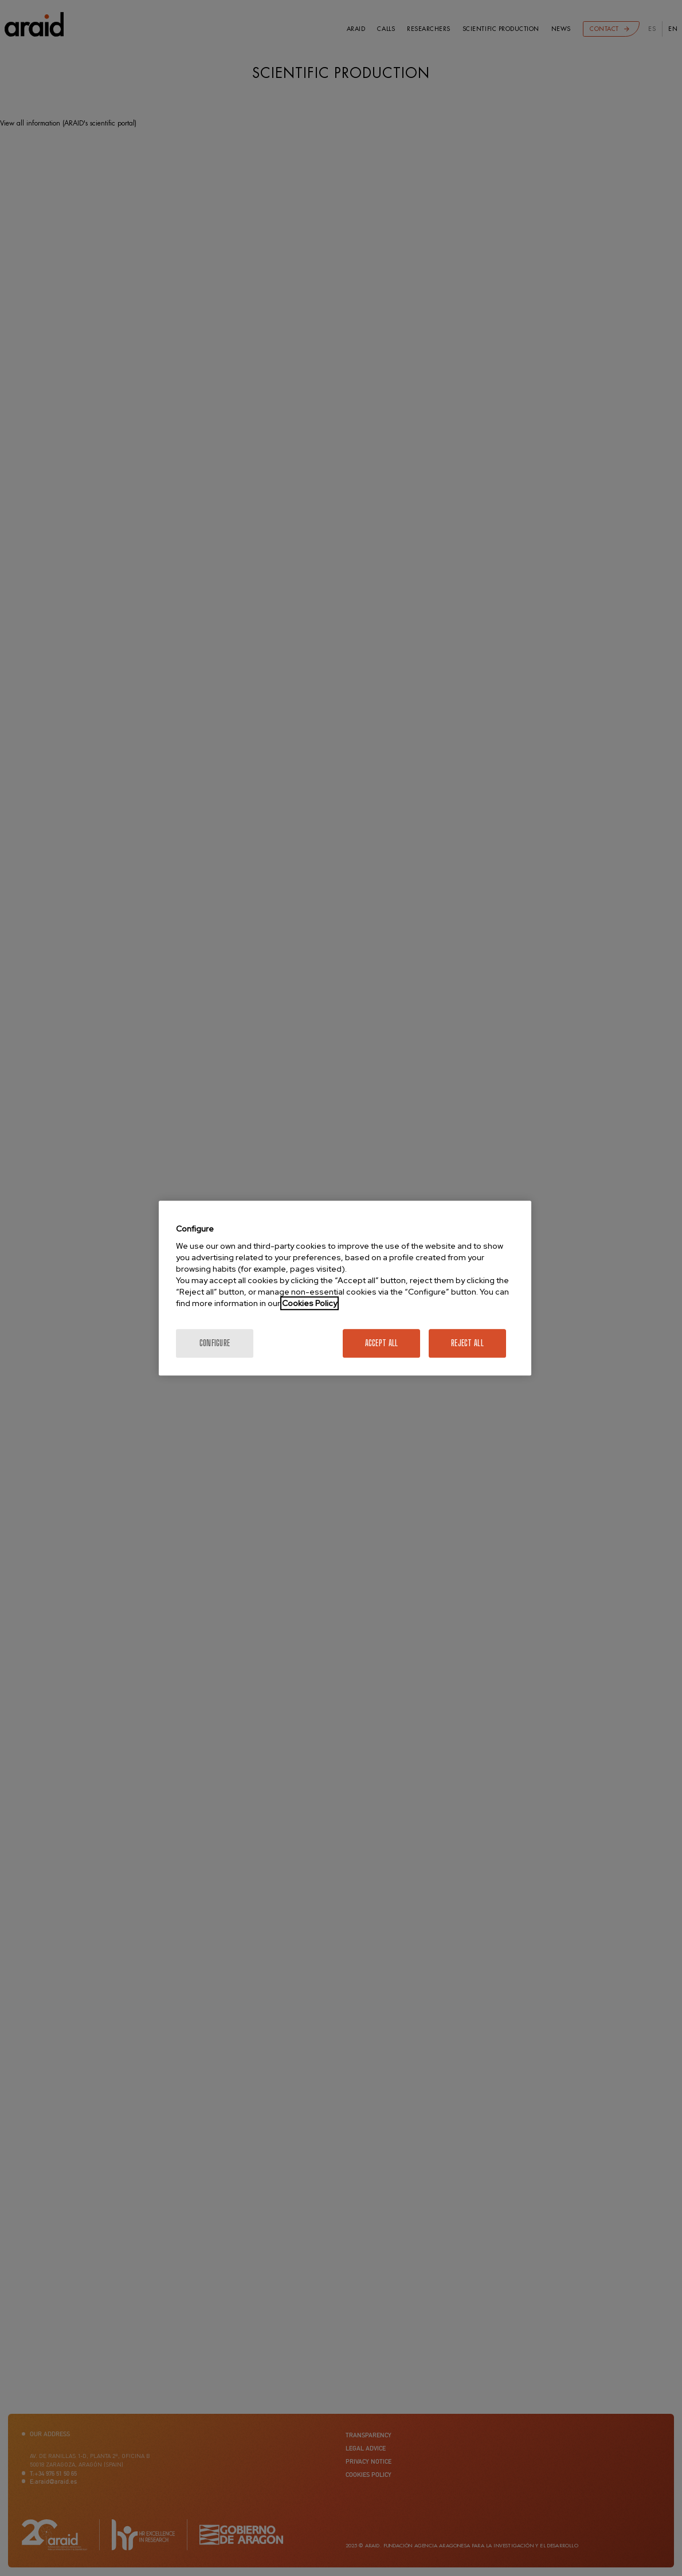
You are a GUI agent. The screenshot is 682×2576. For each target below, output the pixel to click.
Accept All (381, 1343)
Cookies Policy (309, 1303)
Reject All (467, 1343)
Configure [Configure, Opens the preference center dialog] (214, 1343)
